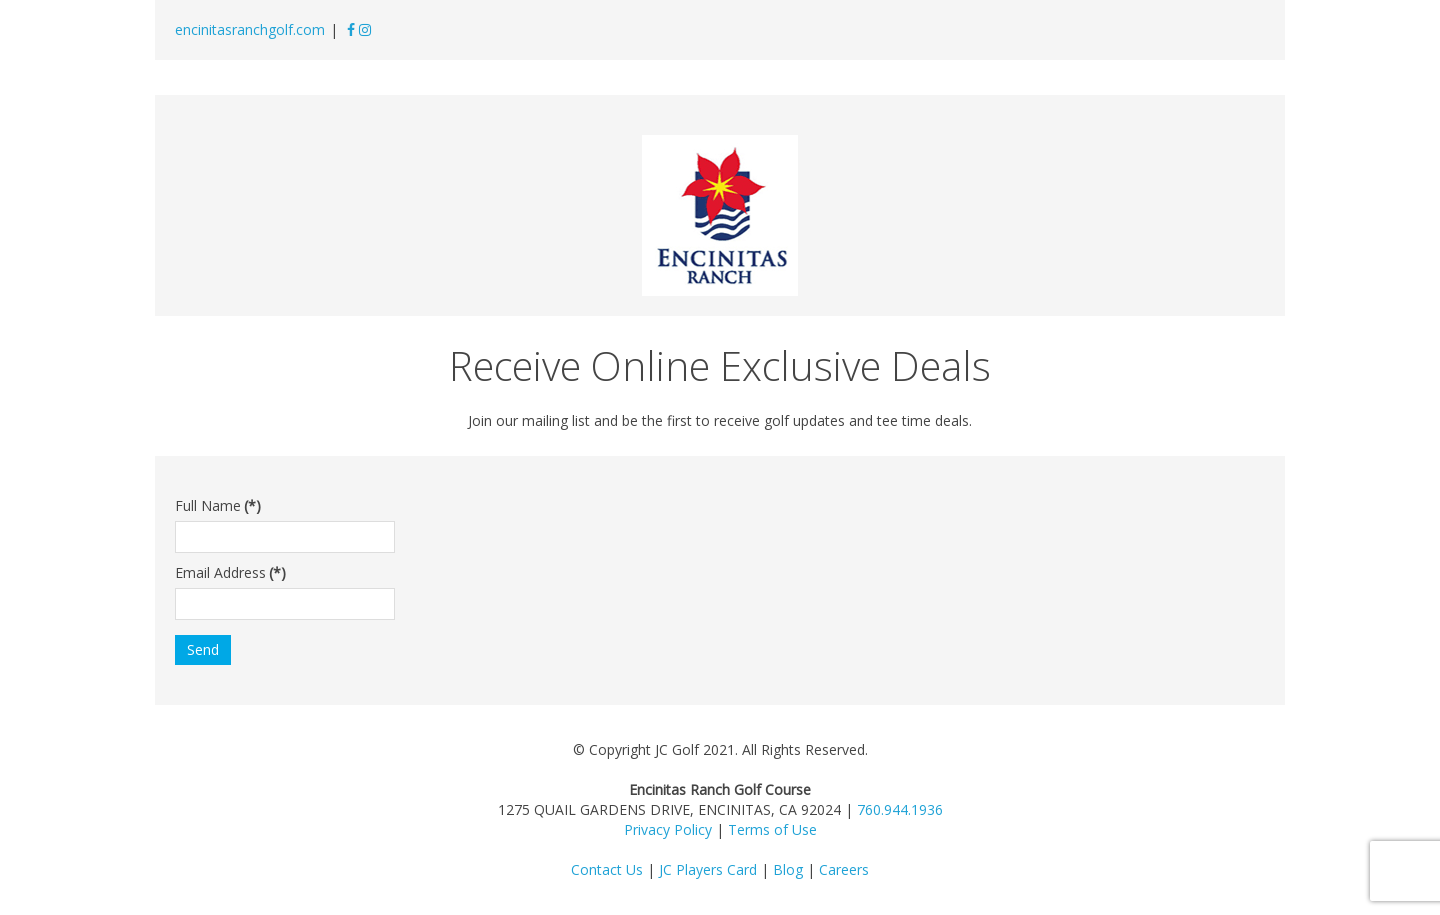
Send (203, 649)
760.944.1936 (900, 809)
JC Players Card (708, 869)
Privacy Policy (668, 829)
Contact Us (607, 869)
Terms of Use (772, 829)
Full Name (218, 505)
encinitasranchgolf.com (250, 29)
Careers (844, 869)
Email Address (230, 572)
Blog (788, 869)
